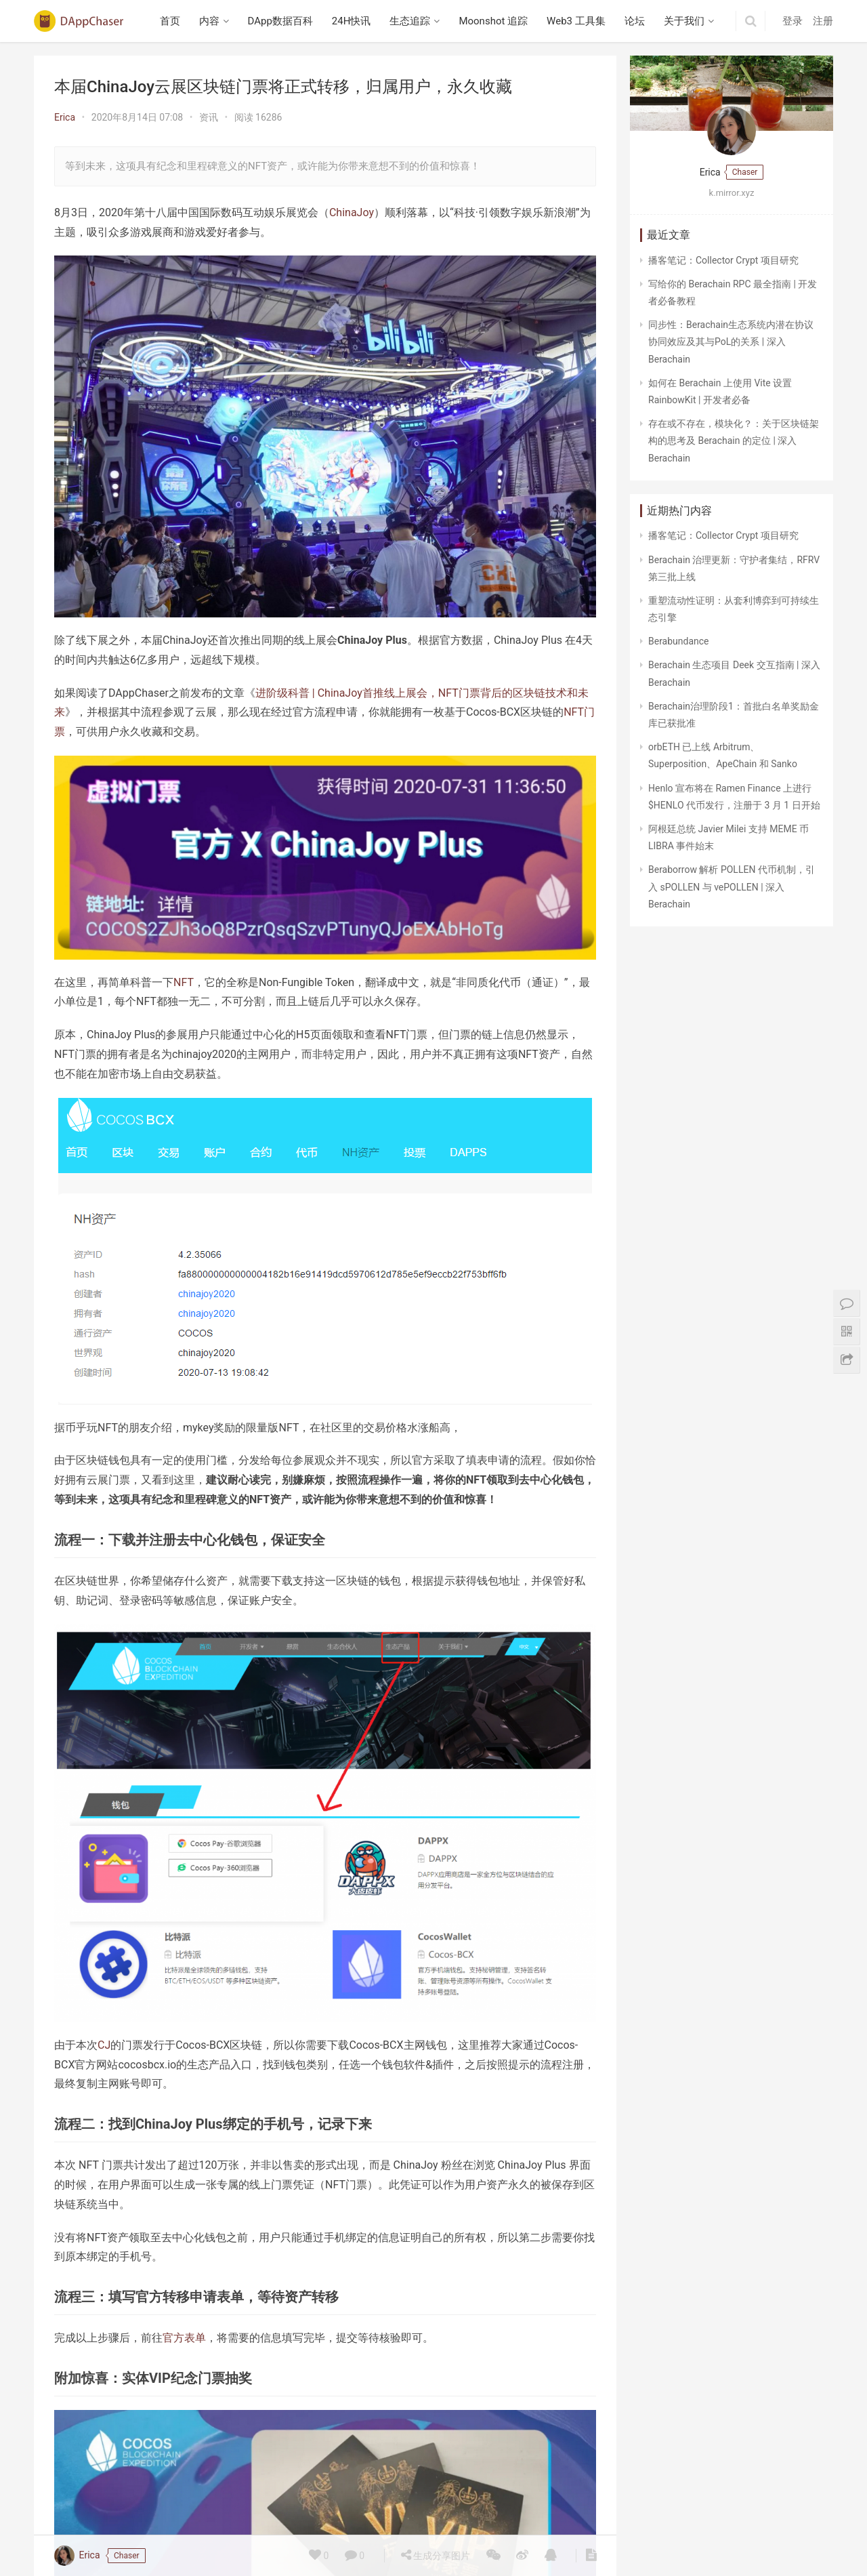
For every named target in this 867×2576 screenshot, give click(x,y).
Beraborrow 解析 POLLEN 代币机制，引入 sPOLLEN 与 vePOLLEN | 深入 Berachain (731, 886)
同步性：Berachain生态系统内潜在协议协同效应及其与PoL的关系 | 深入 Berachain (730, 341)
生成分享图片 (435, 2555)
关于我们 (684, 21)
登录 (792, 21)
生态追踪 (409, 21)
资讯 (208, 117)
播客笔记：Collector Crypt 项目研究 (723, 260)
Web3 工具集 (576, 21)
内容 (209, 21)
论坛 (635, 21)
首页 (170, 21)
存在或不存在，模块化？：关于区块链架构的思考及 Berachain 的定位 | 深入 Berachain (733, 440)
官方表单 (184, 2337)
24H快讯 (351, 21)
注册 (823, 21)
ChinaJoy (351, 212)
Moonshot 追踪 (493, 21)
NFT (183, 982)
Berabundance (678, 641)
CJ (104, 2045)
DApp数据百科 (280, 21)
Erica (64, 117)
